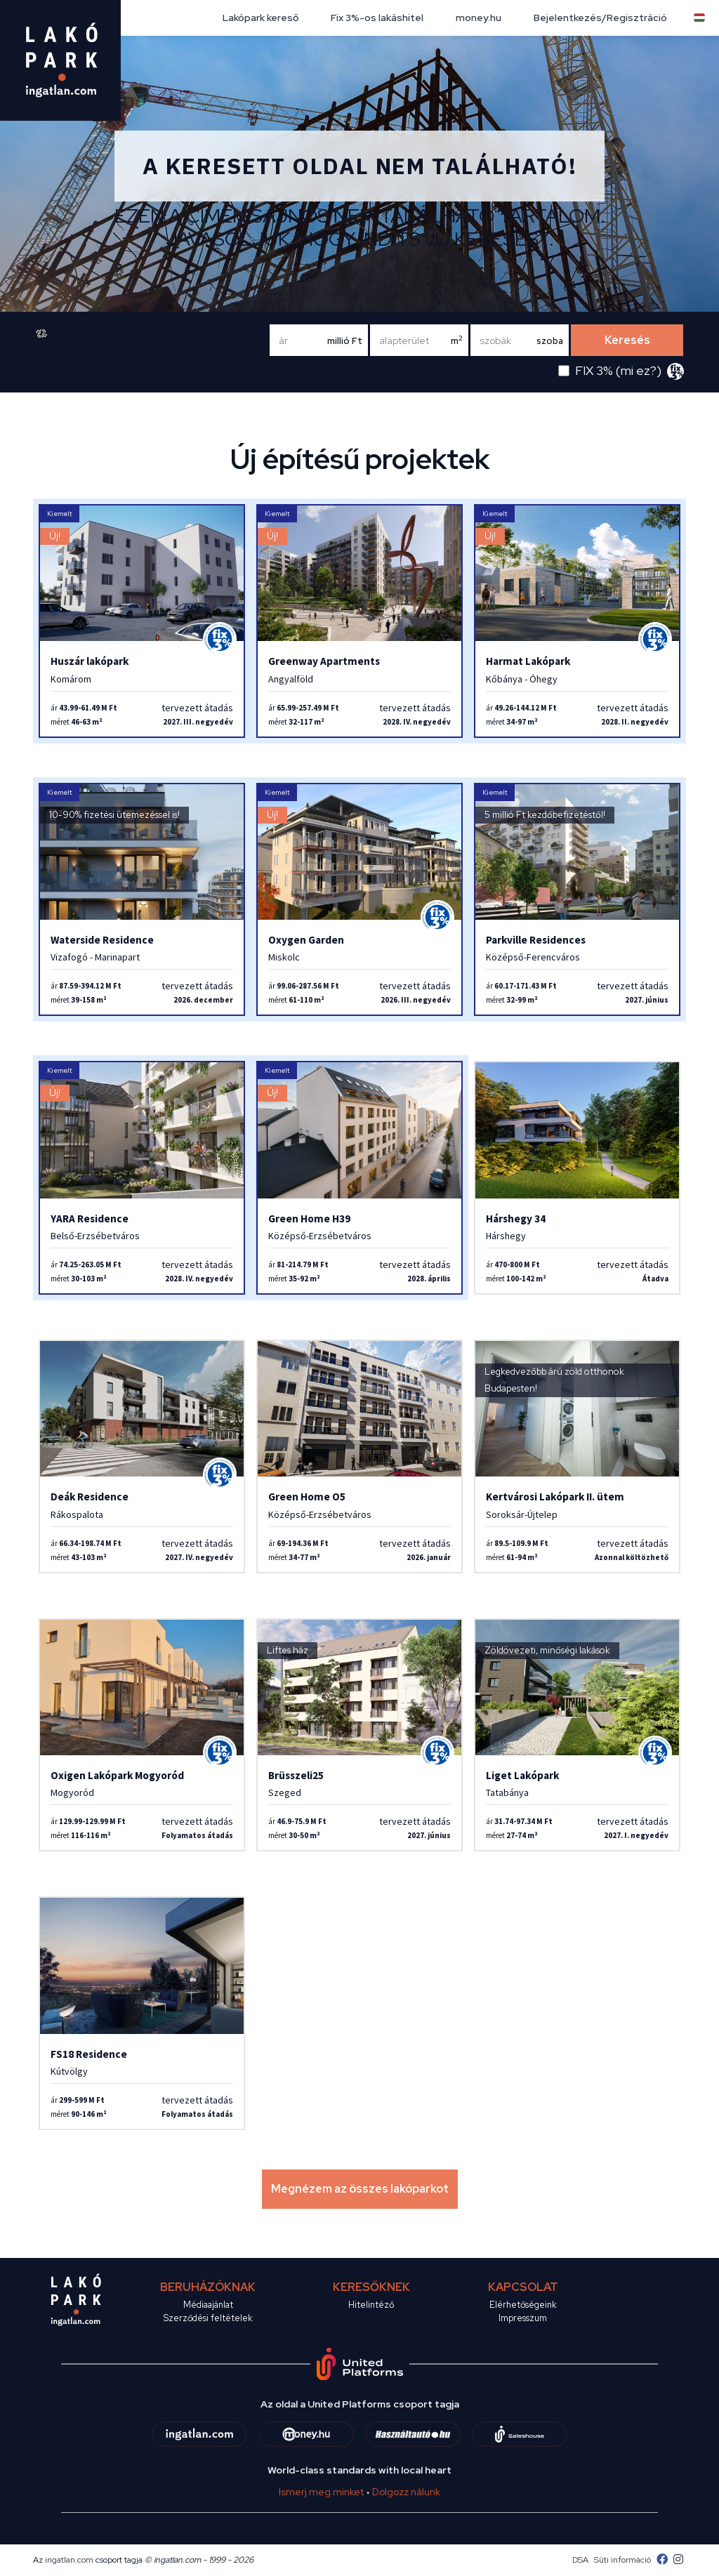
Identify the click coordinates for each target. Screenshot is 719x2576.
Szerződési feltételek (208, 2318)
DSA (580, 2559)
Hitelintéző (371, 2305)
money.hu (478, 17)
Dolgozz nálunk (406, 2491)
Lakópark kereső (260, 17)
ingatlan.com (69, 2559)
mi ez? (639, 370)
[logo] (60, 60)
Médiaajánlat (208, 2305)
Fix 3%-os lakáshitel (377, 17)
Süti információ (622, 2559)
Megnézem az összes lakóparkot (360, 2188)
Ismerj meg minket (321, 2491)
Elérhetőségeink (522, 2305)
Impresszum (523, 2318)
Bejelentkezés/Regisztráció (600, 17)
